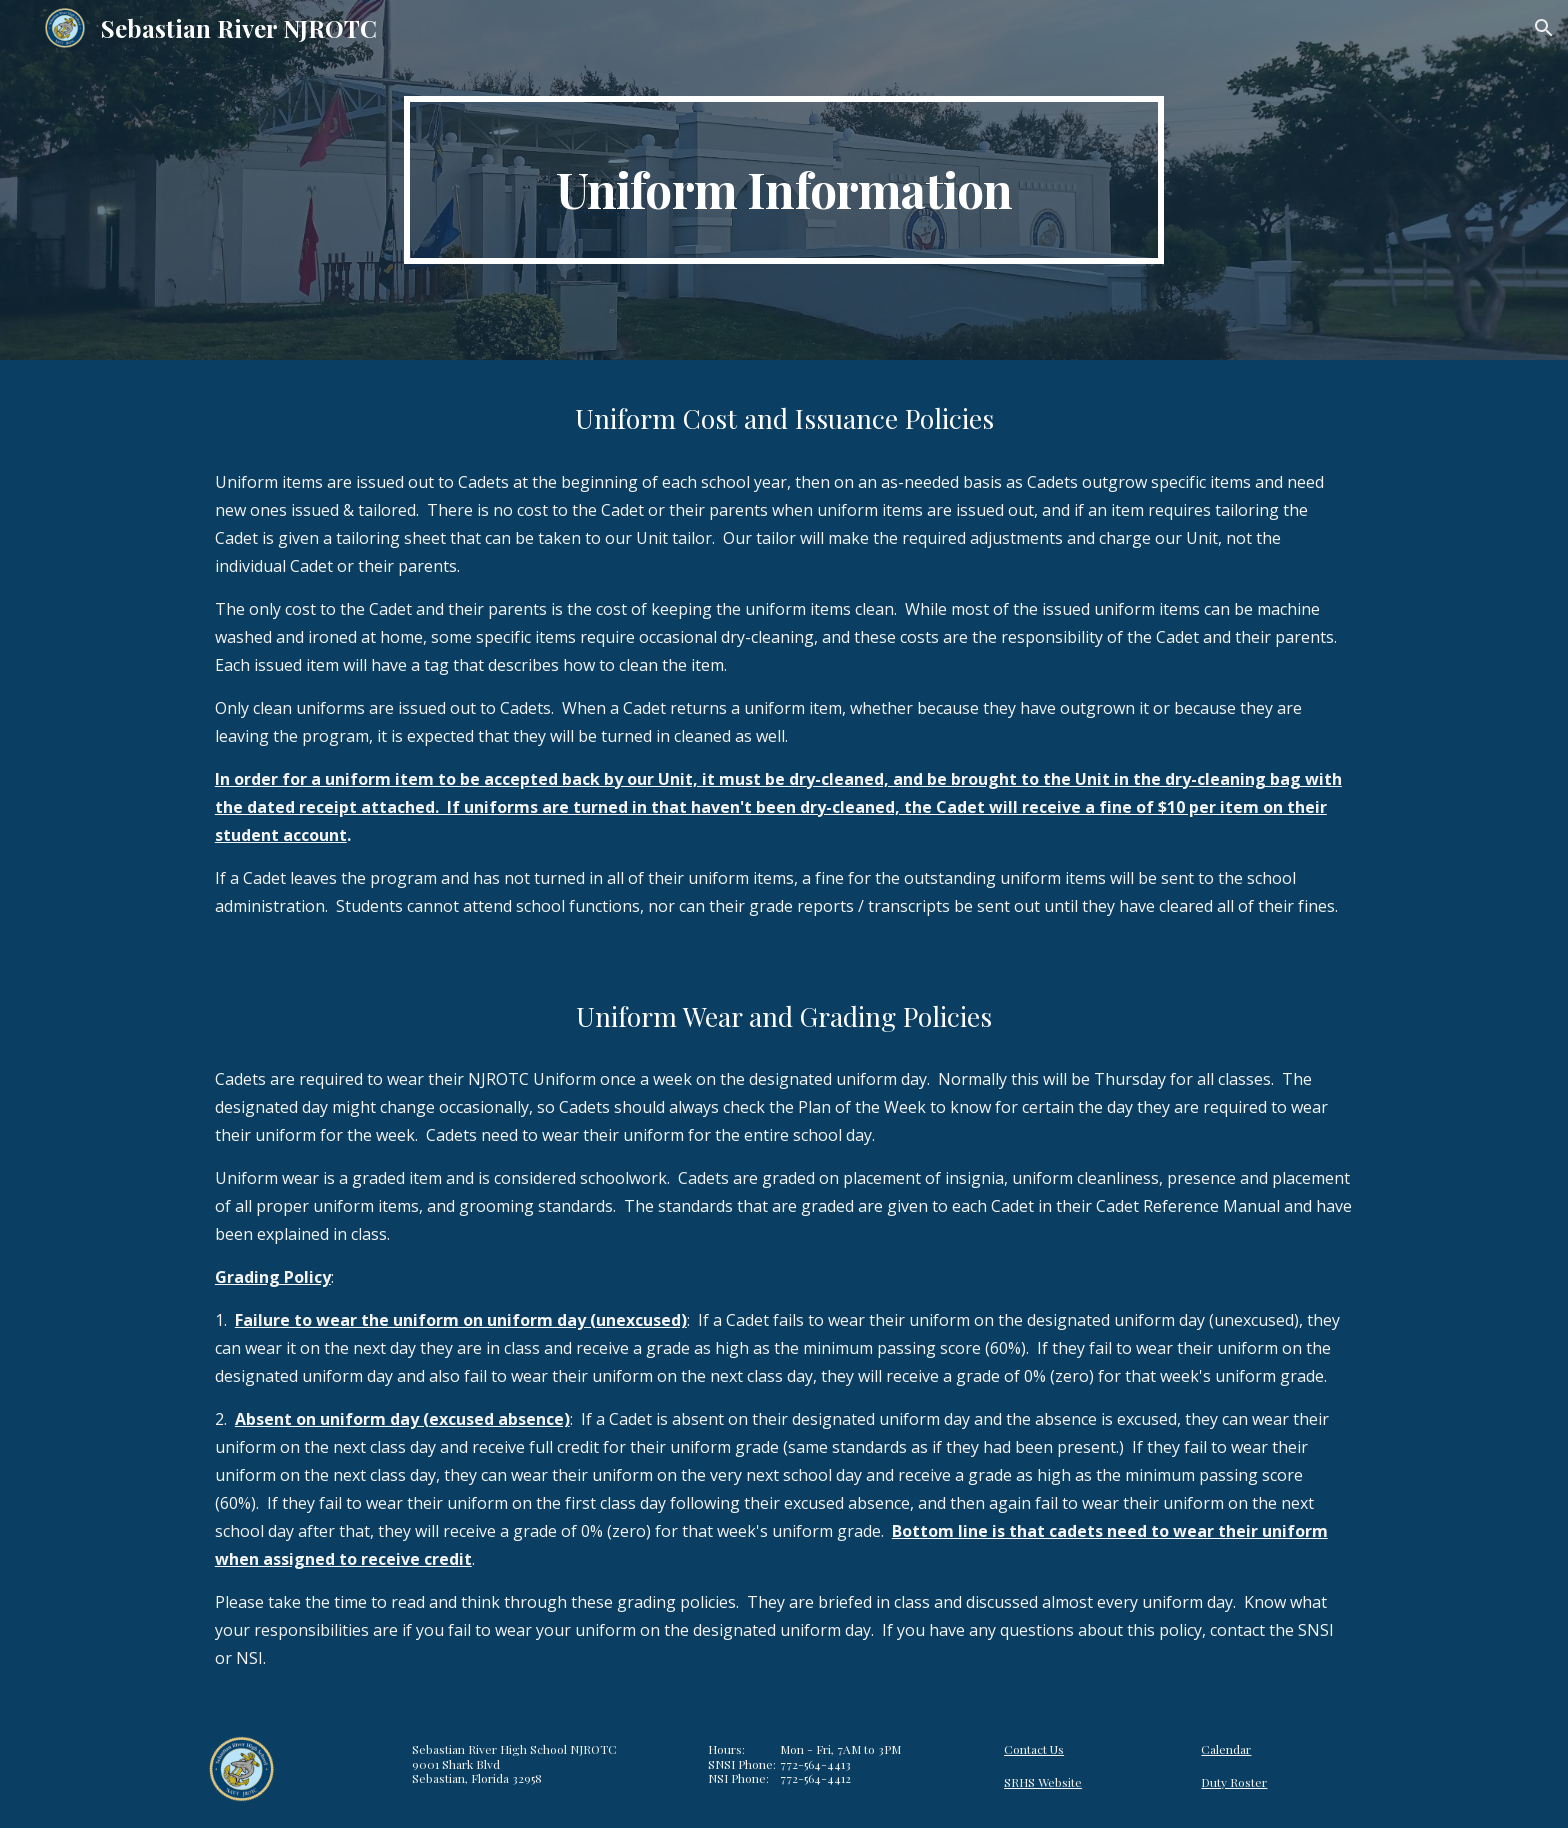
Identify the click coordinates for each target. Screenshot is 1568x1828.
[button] (1544, 28)
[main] (784, 180)
